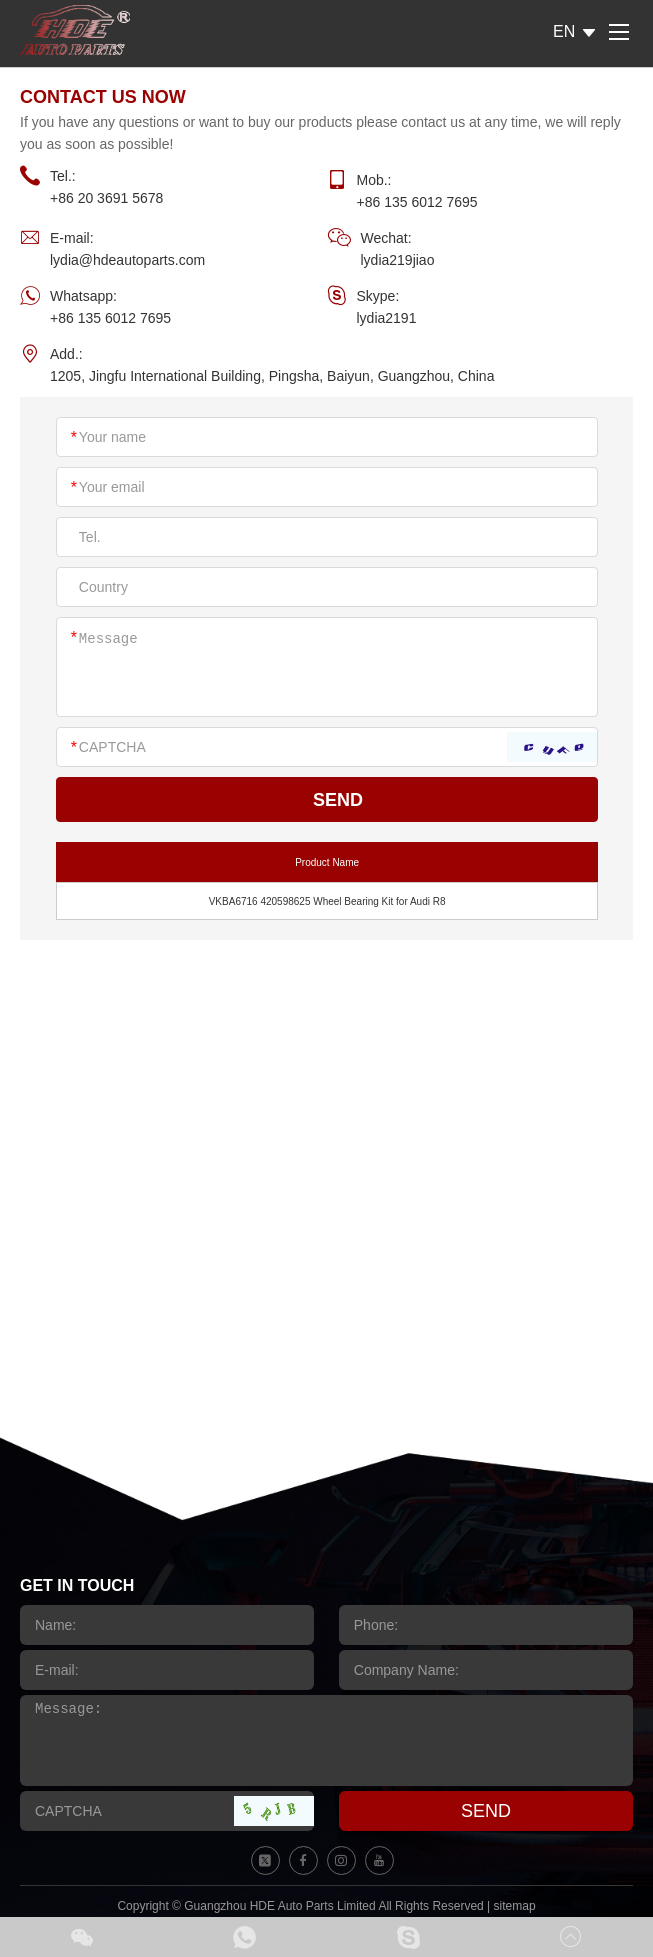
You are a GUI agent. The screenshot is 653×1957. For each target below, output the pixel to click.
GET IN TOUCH (77, 1585)
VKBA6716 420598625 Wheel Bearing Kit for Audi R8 (327, 901)
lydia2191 (387, 318)
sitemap (515, 1906)
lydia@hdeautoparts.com (127, 260)
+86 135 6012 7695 (110, 318)
